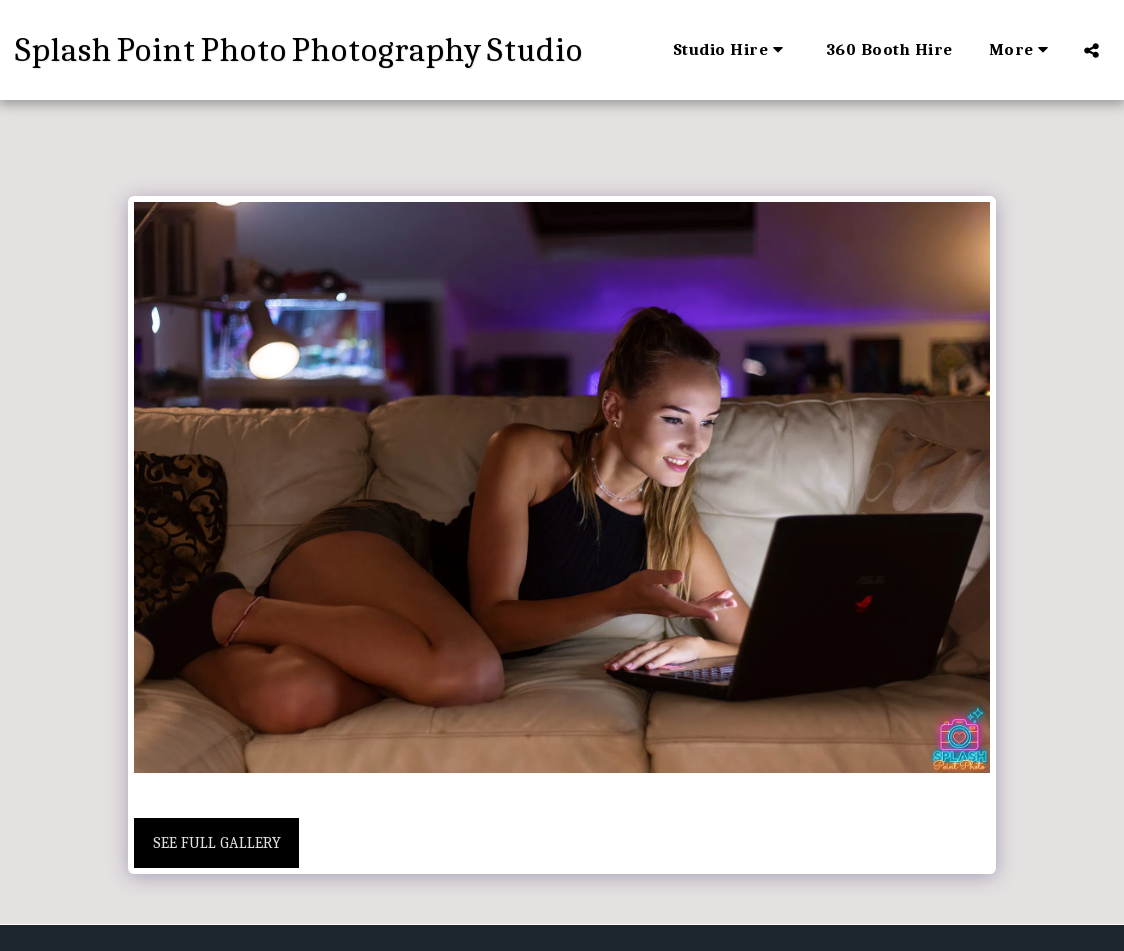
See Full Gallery (217, 843)
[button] (731, 50)
